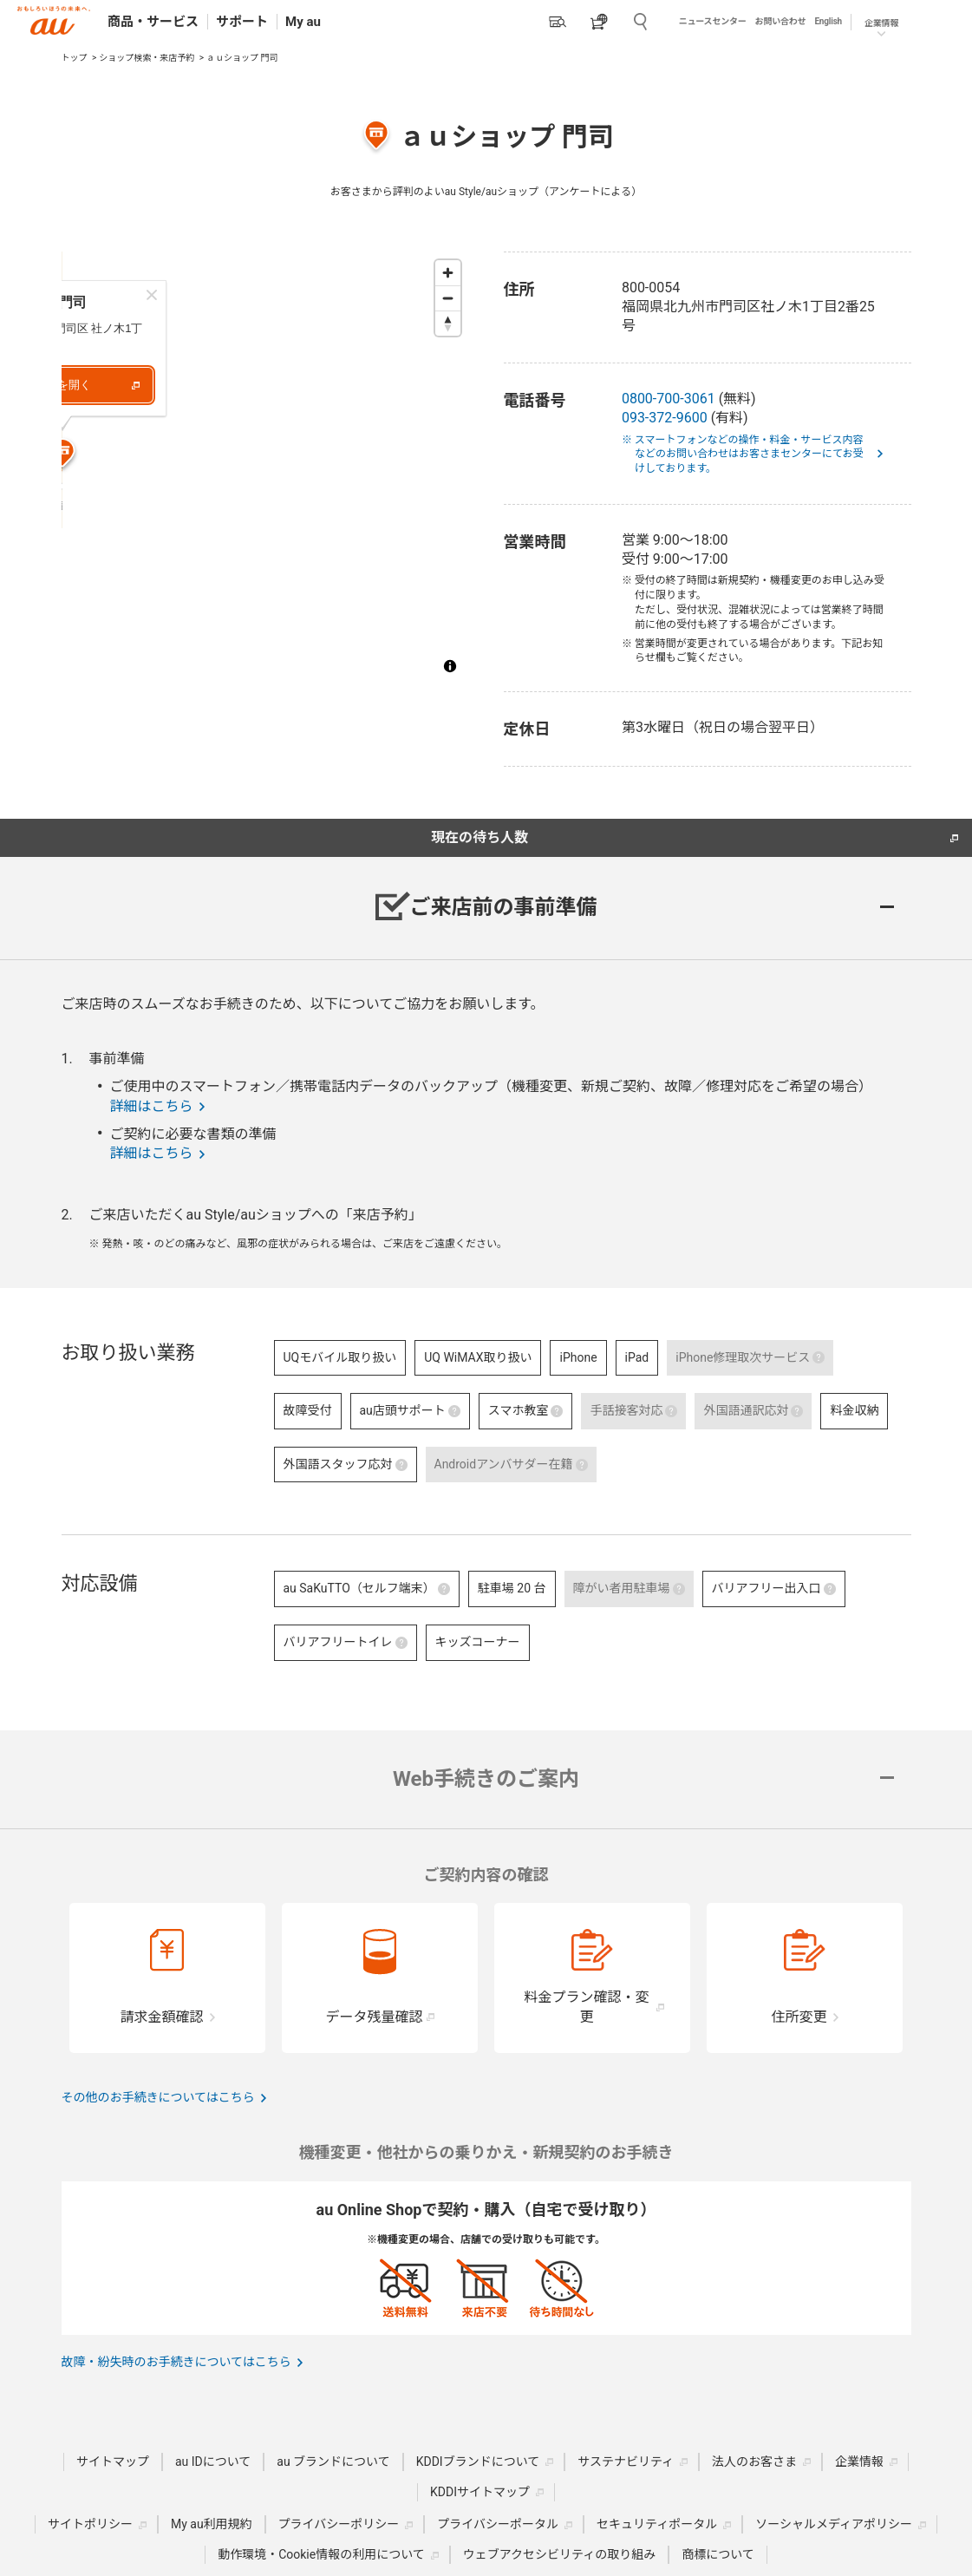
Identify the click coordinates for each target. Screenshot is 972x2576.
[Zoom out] (447, 298)
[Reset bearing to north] (447, 323)
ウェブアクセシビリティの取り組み (559, 2554)
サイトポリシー (90, 2524)
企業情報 (881, 23)
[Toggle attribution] (450, 666)
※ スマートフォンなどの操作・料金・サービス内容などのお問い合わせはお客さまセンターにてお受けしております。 (749, 454)
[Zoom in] (447, 272)
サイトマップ (112, 2461)
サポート (242, 21)
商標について (718, 2554)
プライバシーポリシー (339, 2524)
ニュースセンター (713, 21)
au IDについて (213, 2461)
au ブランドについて (333, 2461)
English (828, 21)
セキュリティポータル (657, 2524)
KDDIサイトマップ (480, 2492)
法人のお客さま (754, 2461)
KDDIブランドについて (478, 2461)
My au (303, 21)
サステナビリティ (625, 2461)
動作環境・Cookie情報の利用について (321, 2554)
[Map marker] (265, 533)
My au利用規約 (211, 2524)
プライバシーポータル (497, 2524)
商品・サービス (153, 21)
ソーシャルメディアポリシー (833, 2524)
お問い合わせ (780, 21)
